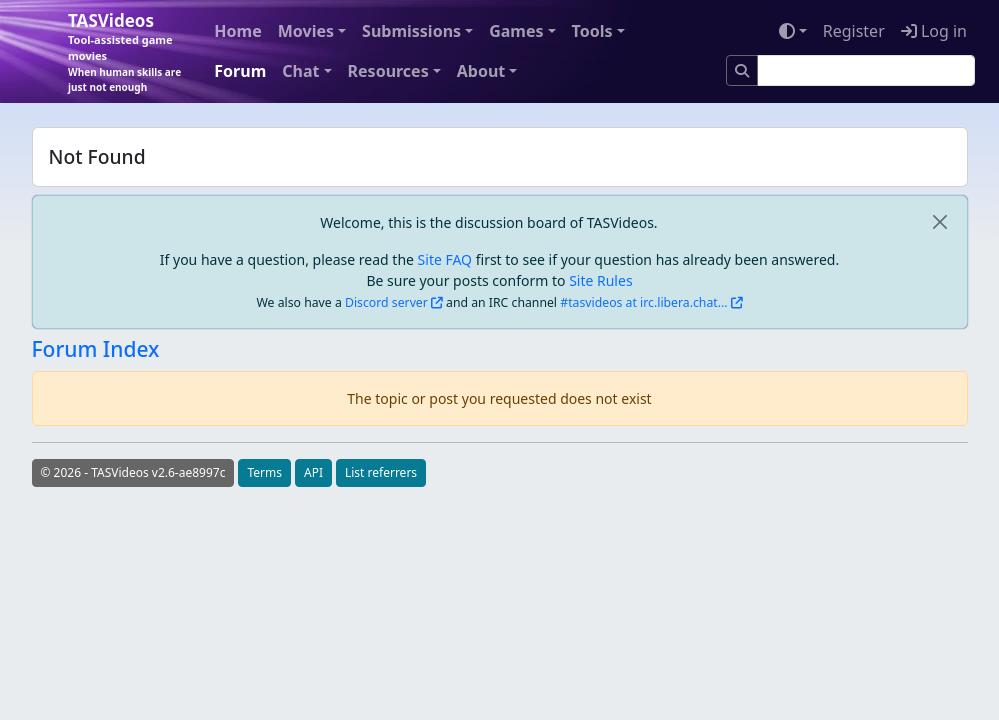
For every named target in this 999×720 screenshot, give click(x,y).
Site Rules (600, 280)
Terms (264, 472)
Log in (934, 31)
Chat (300, 71)
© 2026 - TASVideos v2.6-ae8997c (133, 472)
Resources (388, 71)
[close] (940, 222)
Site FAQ (445, 259)
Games (516, 31)
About (481, 71)
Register (854, 31)
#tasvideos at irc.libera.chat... (643, 302)
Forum (240, 71)
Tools (592, 31)
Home (237, 31)
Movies (306, 31)
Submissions (411, 31)
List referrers (381, 472)
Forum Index (96, 349)
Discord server (386, 302)
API (313, 472)
